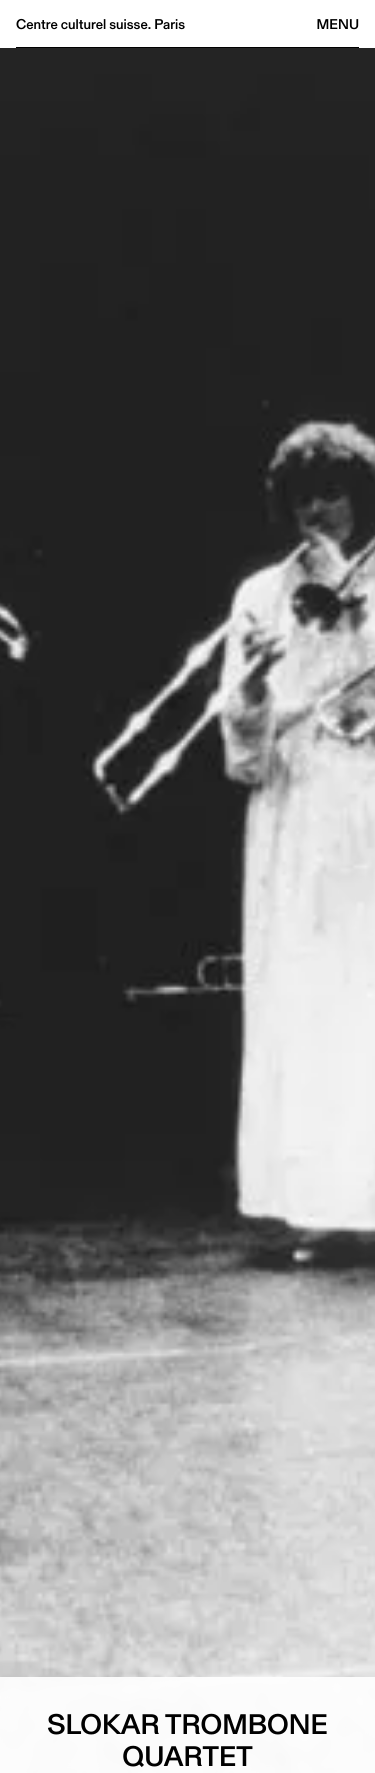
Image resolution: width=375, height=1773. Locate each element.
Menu (338, 24)
